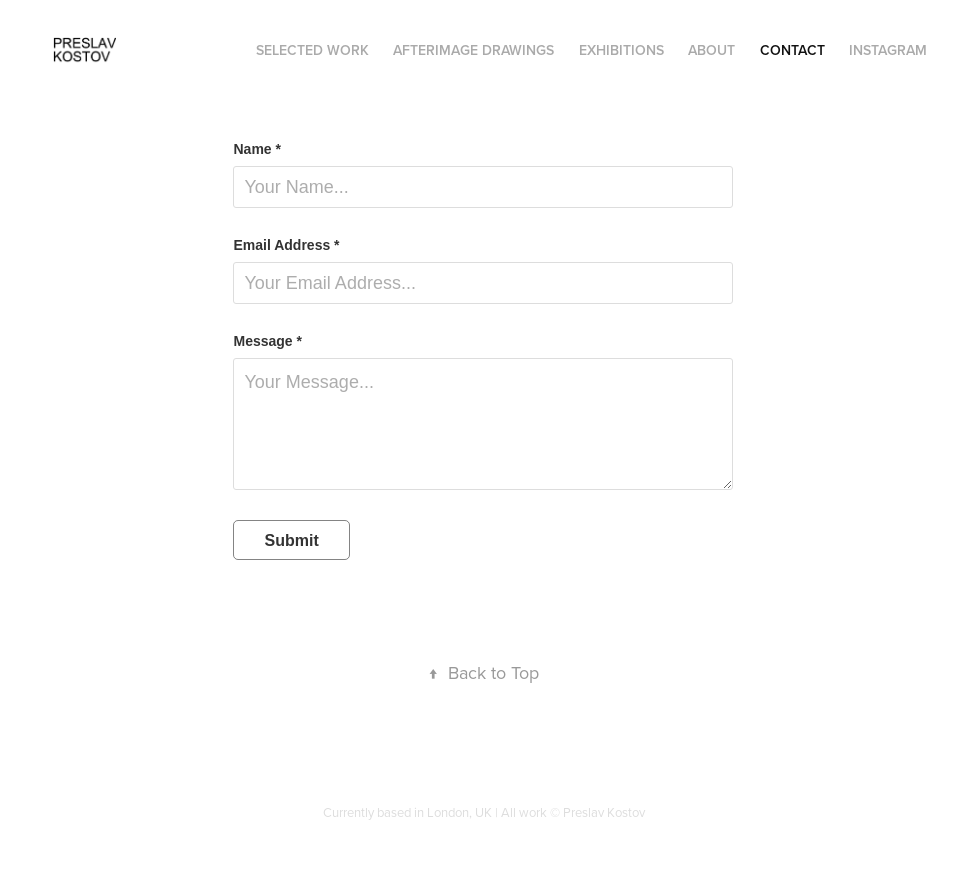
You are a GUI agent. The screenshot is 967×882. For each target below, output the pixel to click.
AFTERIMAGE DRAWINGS (473, 50)
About (711, 50)
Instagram (888, 50)
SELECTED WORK (312, 50)
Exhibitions (621, 50)
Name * (256, 149)
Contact (792, 50)
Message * (267, 341)
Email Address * (286, 245)
